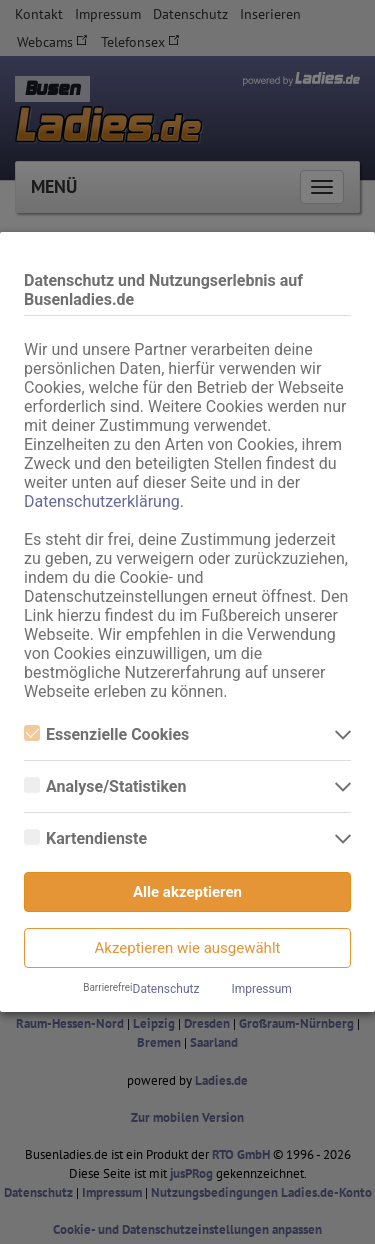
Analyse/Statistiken (105, 786)
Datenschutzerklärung (102, 501)
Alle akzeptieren (187, 892)
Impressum (261, 989)
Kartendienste (85, 838)
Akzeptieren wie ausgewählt (188, 948)
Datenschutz (166, 989)
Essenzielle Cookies (106, 734)
